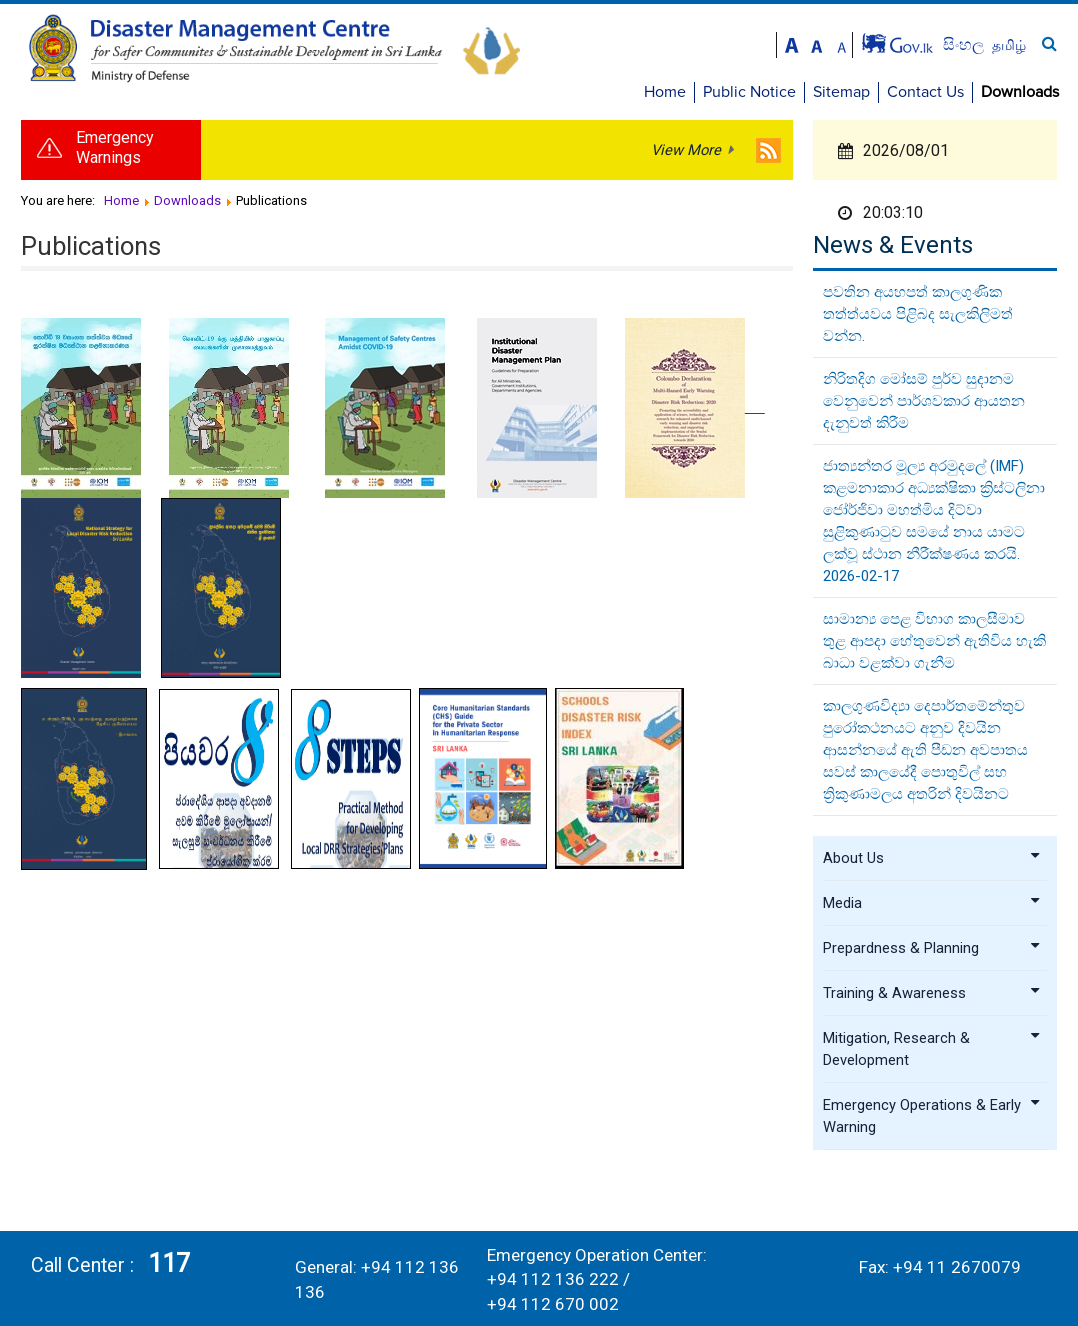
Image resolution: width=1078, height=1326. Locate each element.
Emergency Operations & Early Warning (932, 1116)
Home (665, 92)
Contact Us (925, 92)
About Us (932, 858)
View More (686, 150)
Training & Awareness (932, 993)
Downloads (1020, 92)
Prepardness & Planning (932, 948)
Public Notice (749, 92)
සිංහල (965, 44)
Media (932, 903)
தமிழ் (1009, 45)
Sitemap (841, 92)
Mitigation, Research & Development (932, 1049)
